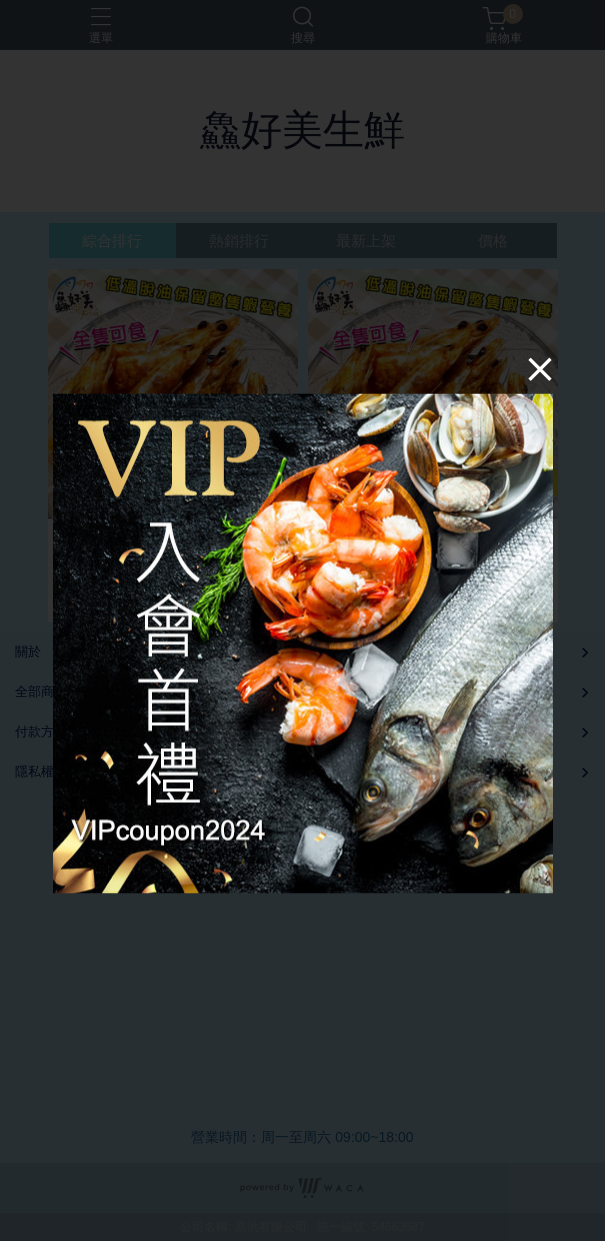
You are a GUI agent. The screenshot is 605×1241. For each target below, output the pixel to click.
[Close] (540, 368)
